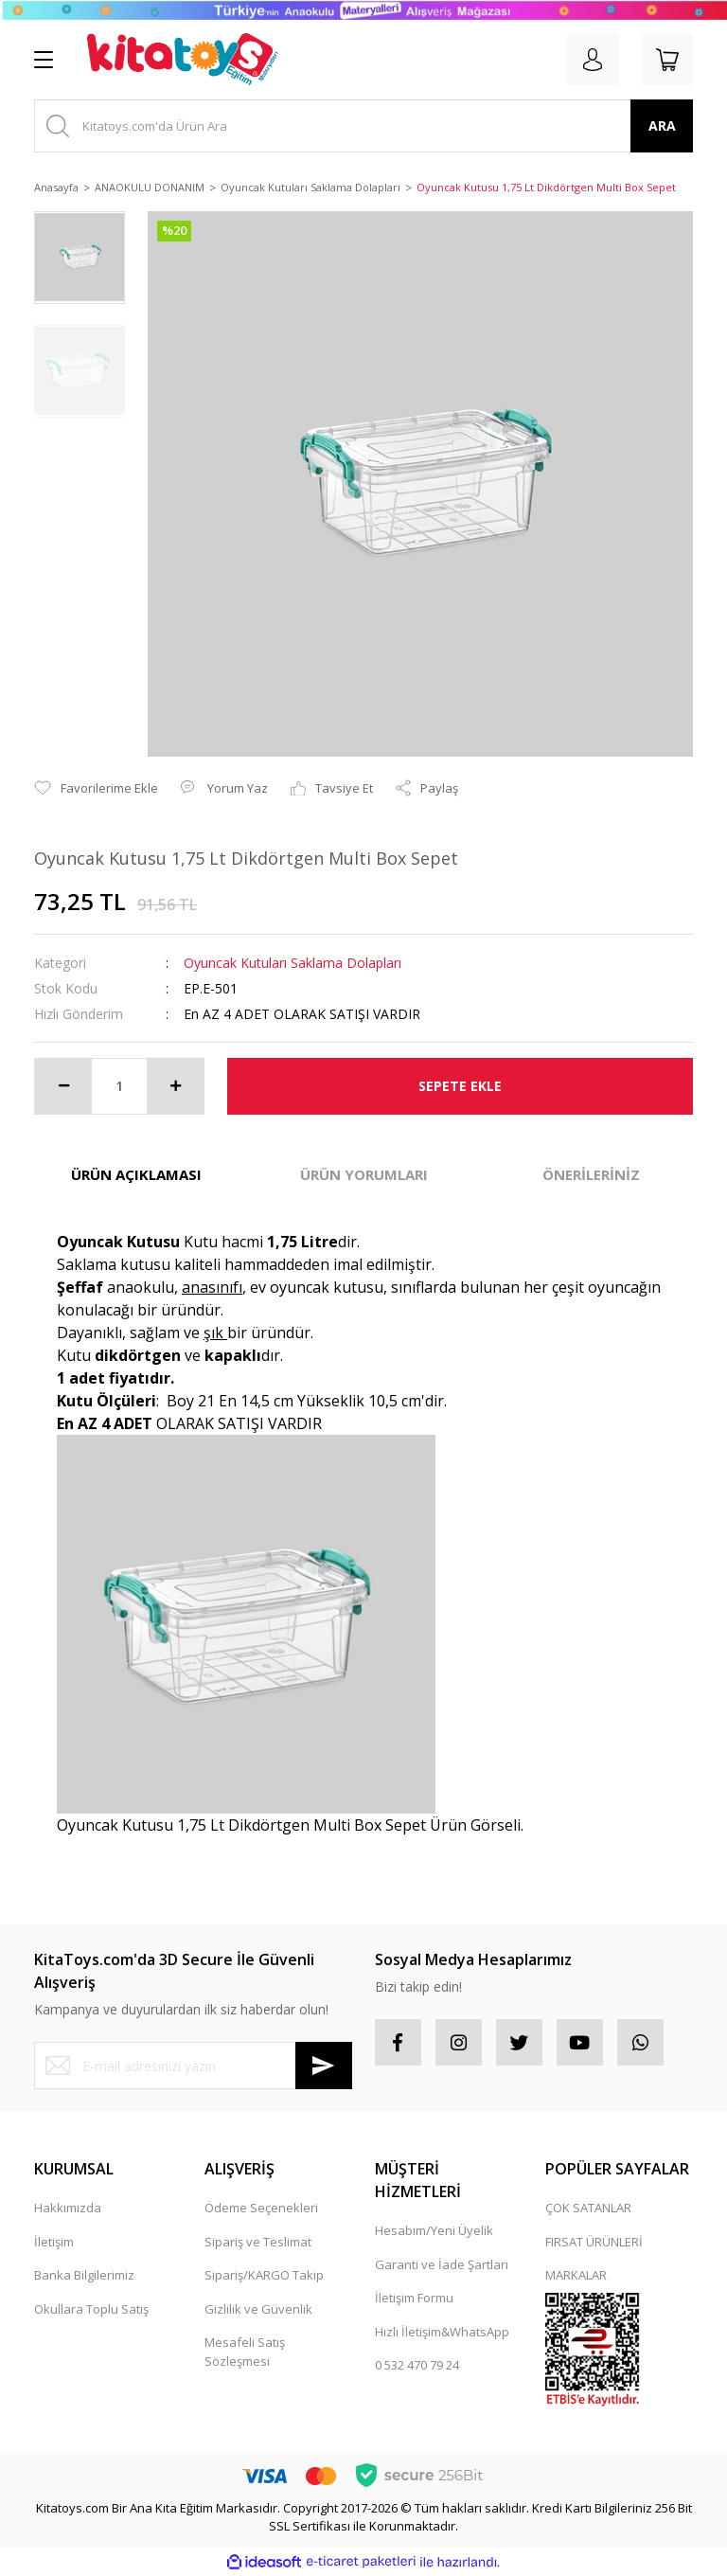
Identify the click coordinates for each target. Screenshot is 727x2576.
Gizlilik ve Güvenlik (258, 2308)
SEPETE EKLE (460, 1086)
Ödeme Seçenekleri (261, 2207)
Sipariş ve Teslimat (257, 2241)
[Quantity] (119, 1086)
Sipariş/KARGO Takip (264, 2274)
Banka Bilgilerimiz (84, 2274)
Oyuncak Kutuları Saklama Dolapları (292, 963)
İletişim (54, 2241)
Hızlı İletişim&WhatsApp (442, 2331)
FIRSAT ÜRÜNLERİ (594, 2241)
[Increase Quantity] (175, 1086)
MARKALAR (576, 2274)
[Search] (363, 125)
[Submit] (323, 2065)
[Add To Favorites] (96, 788)
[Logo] (182, 59)
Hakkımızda (67, 2207)
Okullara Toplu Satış (91, 2308)
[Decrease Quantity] (63, 1086)
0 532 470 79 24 (417, 2364)
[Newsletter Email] (193, 2065)
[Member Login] (590, 59)
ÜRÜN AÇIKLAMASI (136, 1174)
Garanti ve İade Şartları (441, 2264)
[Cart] (666, 59)
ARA (662, 125)
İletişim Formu (414, 2297)
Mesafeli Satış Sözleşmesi (244, 2352)
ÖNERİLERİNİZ (591, 1174)
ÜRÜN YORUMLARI (364, 1174)
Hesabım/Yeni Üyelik (434, 2230)
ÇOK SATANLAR (588, 2207)
